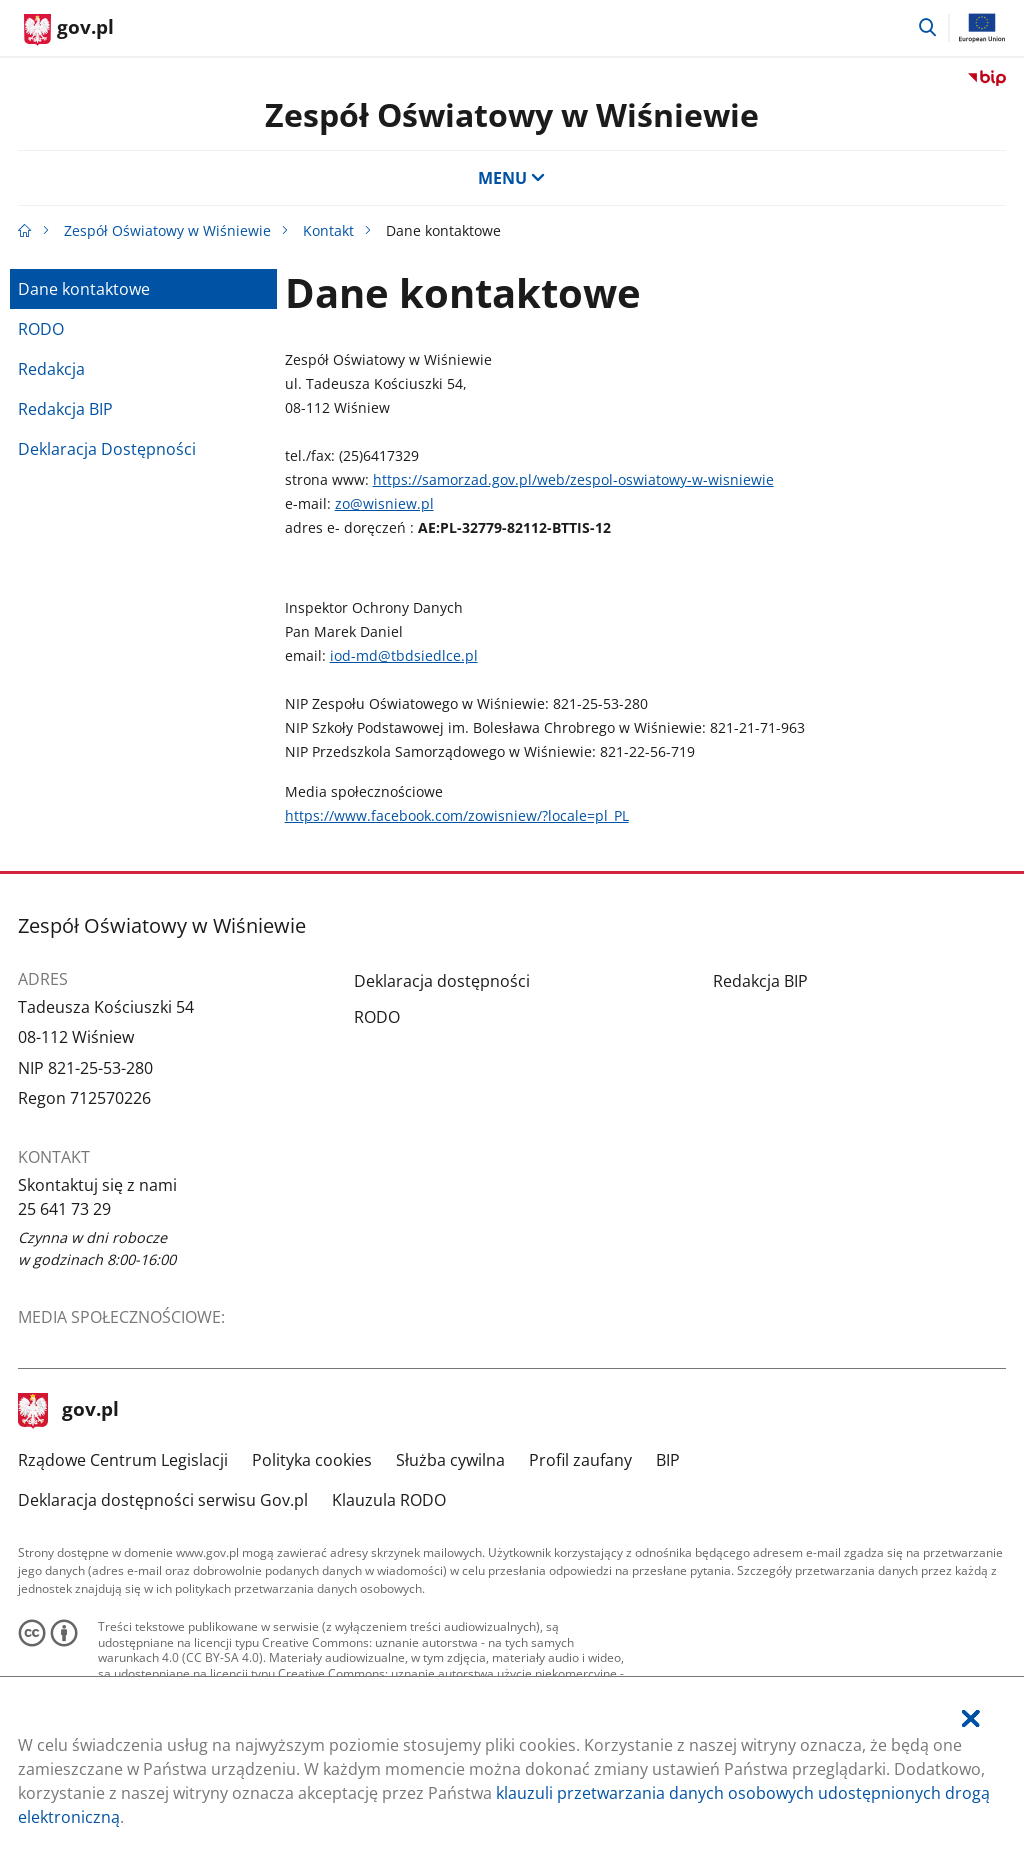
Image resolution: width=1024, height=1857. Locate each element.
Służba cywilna (450, 1460)
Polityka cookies (312, 1460)
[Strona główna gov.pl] (69, 30)
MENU (512, 178)
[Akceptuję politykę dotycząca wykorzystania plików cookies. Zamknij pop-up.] (971, 1718)
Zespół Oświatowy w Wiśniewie (512, 114)
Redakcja (51, 369)
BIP (668, 1460)
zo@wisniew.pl (384, 503)
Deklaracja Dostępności (107, 449)
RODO (41, 329)
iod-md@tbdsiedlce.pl (404, 655)
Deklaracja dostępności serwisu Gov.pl (163, 1500)
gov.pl (69, 1411)
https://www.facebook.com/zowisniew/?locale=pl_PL (457, 815)
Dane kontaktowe (84, 289)
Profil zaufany (580, 1460)
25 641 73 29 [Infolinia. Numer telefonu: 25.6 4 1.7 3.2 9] (64, 1209)
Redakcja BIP (65, 409)
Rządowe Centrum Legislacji (123, 1460)
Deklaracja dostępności (442, 981)
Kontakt (328, 230)
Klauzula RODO (389, 1500)
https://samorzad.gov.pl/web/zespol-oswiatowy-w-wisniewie (573, 479)
